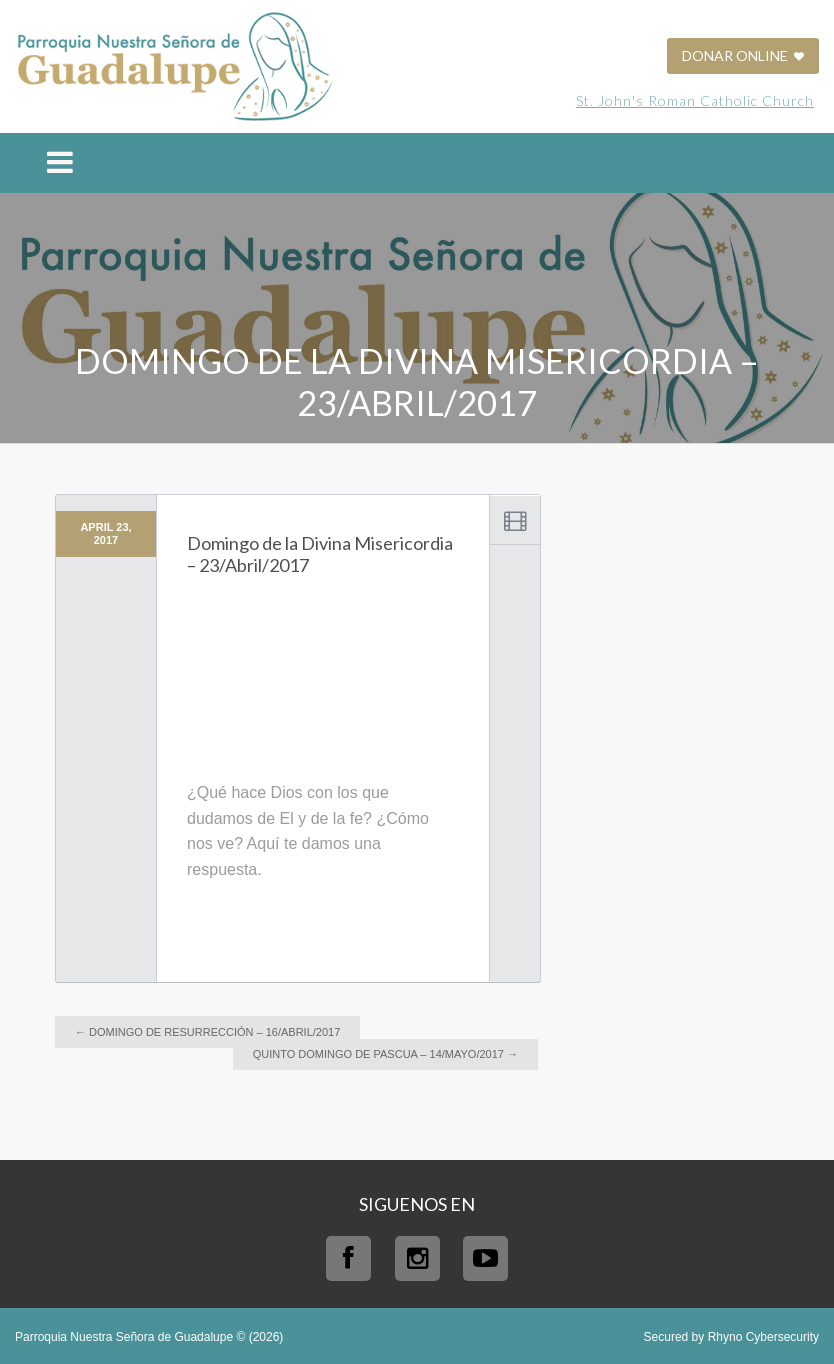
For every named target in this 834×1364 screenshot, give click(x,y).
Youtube (485, 1258)
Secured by (731, 1337)
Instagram (417, 1258)
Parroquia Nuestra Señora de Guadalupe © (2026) (149, 1337)
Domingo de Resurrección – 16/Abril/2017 (207, 1032)
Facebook (348, 1258)
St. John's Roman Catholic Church (695, 100)
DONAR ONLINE (743, 55)
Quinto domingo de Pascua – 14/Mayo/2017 (385, 1054)
